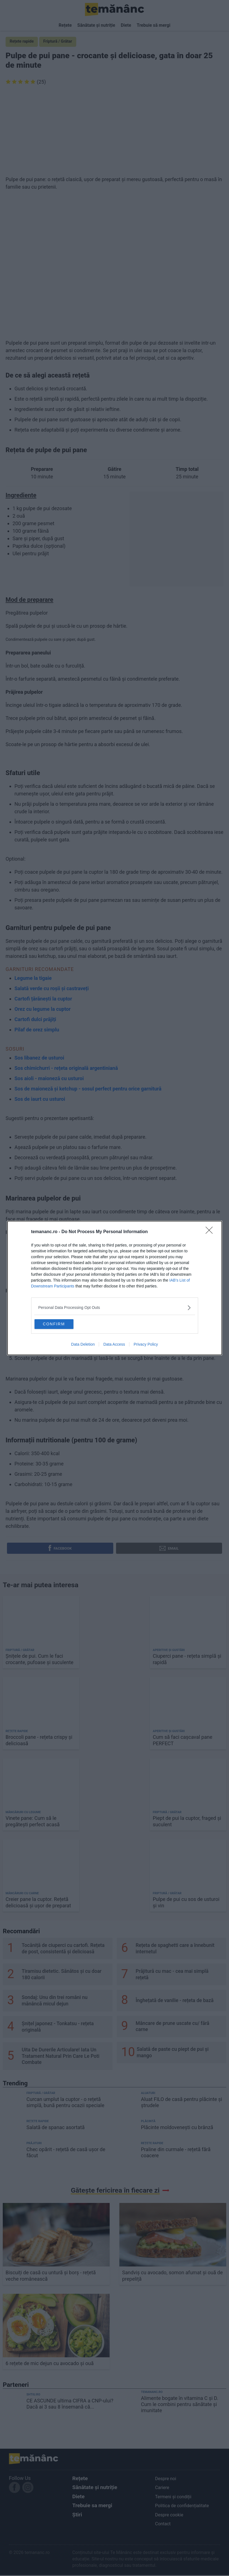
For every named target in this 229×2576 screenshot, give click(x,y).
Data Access (114, 1346)
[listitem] (114, 1306)
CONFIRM (62, 1323)
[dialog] (115, 1288)
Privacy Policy (146, 1346)
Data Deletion (83, 1346)
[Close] (211, 1230)
